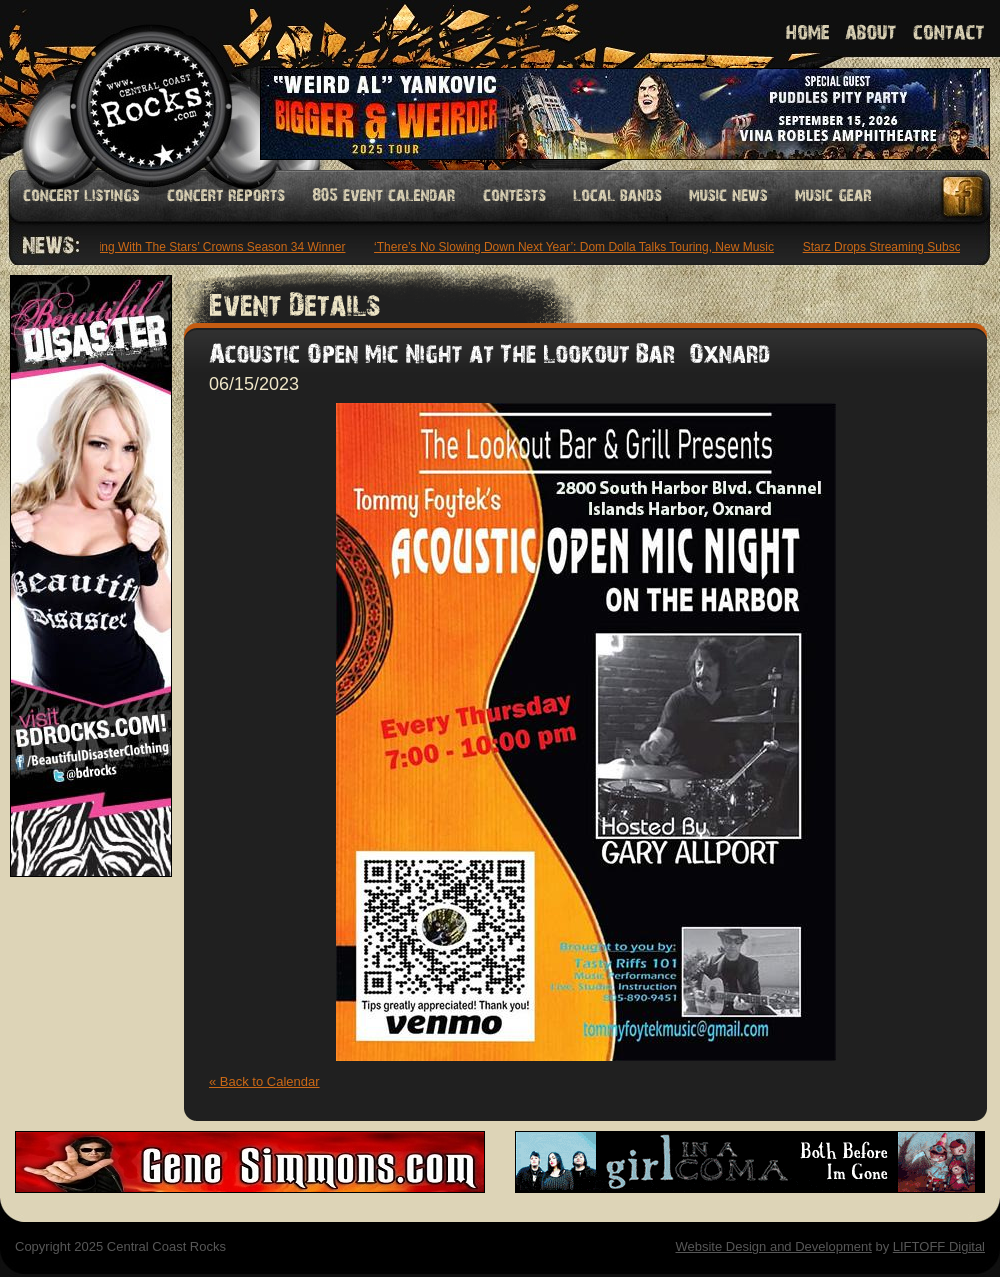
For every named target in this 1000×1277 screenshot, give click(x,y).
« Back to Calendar (264, 1081)
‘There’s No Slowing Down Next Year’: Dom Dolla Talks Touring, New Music (576, 247)
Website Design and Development (773, 1246)
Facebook (964, 196)
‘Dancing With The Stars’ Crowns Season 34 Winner (208, 247)
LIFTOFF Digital (939, 1246)
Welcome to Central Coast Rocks (127, 84)
